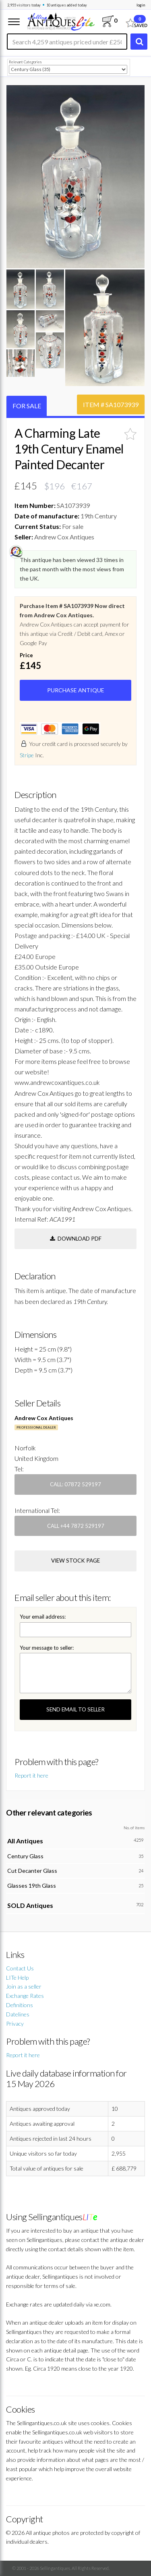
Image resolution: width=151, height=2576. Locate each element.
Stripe (27, 755)
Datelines (17, 2014)
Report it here (31, 1775)
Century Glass (25, 1856)
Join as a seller (23, 1986)
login (141, 5)
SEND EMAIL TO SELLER (75, 1709)
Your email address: (43, 1616)
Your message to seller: (47, 1647)
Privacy (15, 2023)
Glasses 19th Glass (31, 1885)
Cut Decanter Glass (32, 1870)
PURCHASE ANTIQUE (75, 690)
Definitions (19, 2004)
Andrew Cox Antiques (43, 1417)
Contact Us (20, 1968)
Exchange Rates (25, 1995)
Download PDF (75, 1238)
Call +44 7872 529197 (75, 1526)
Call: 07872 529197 (75, 1484)
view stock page (75, 1560)
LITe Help (17, 1977)
